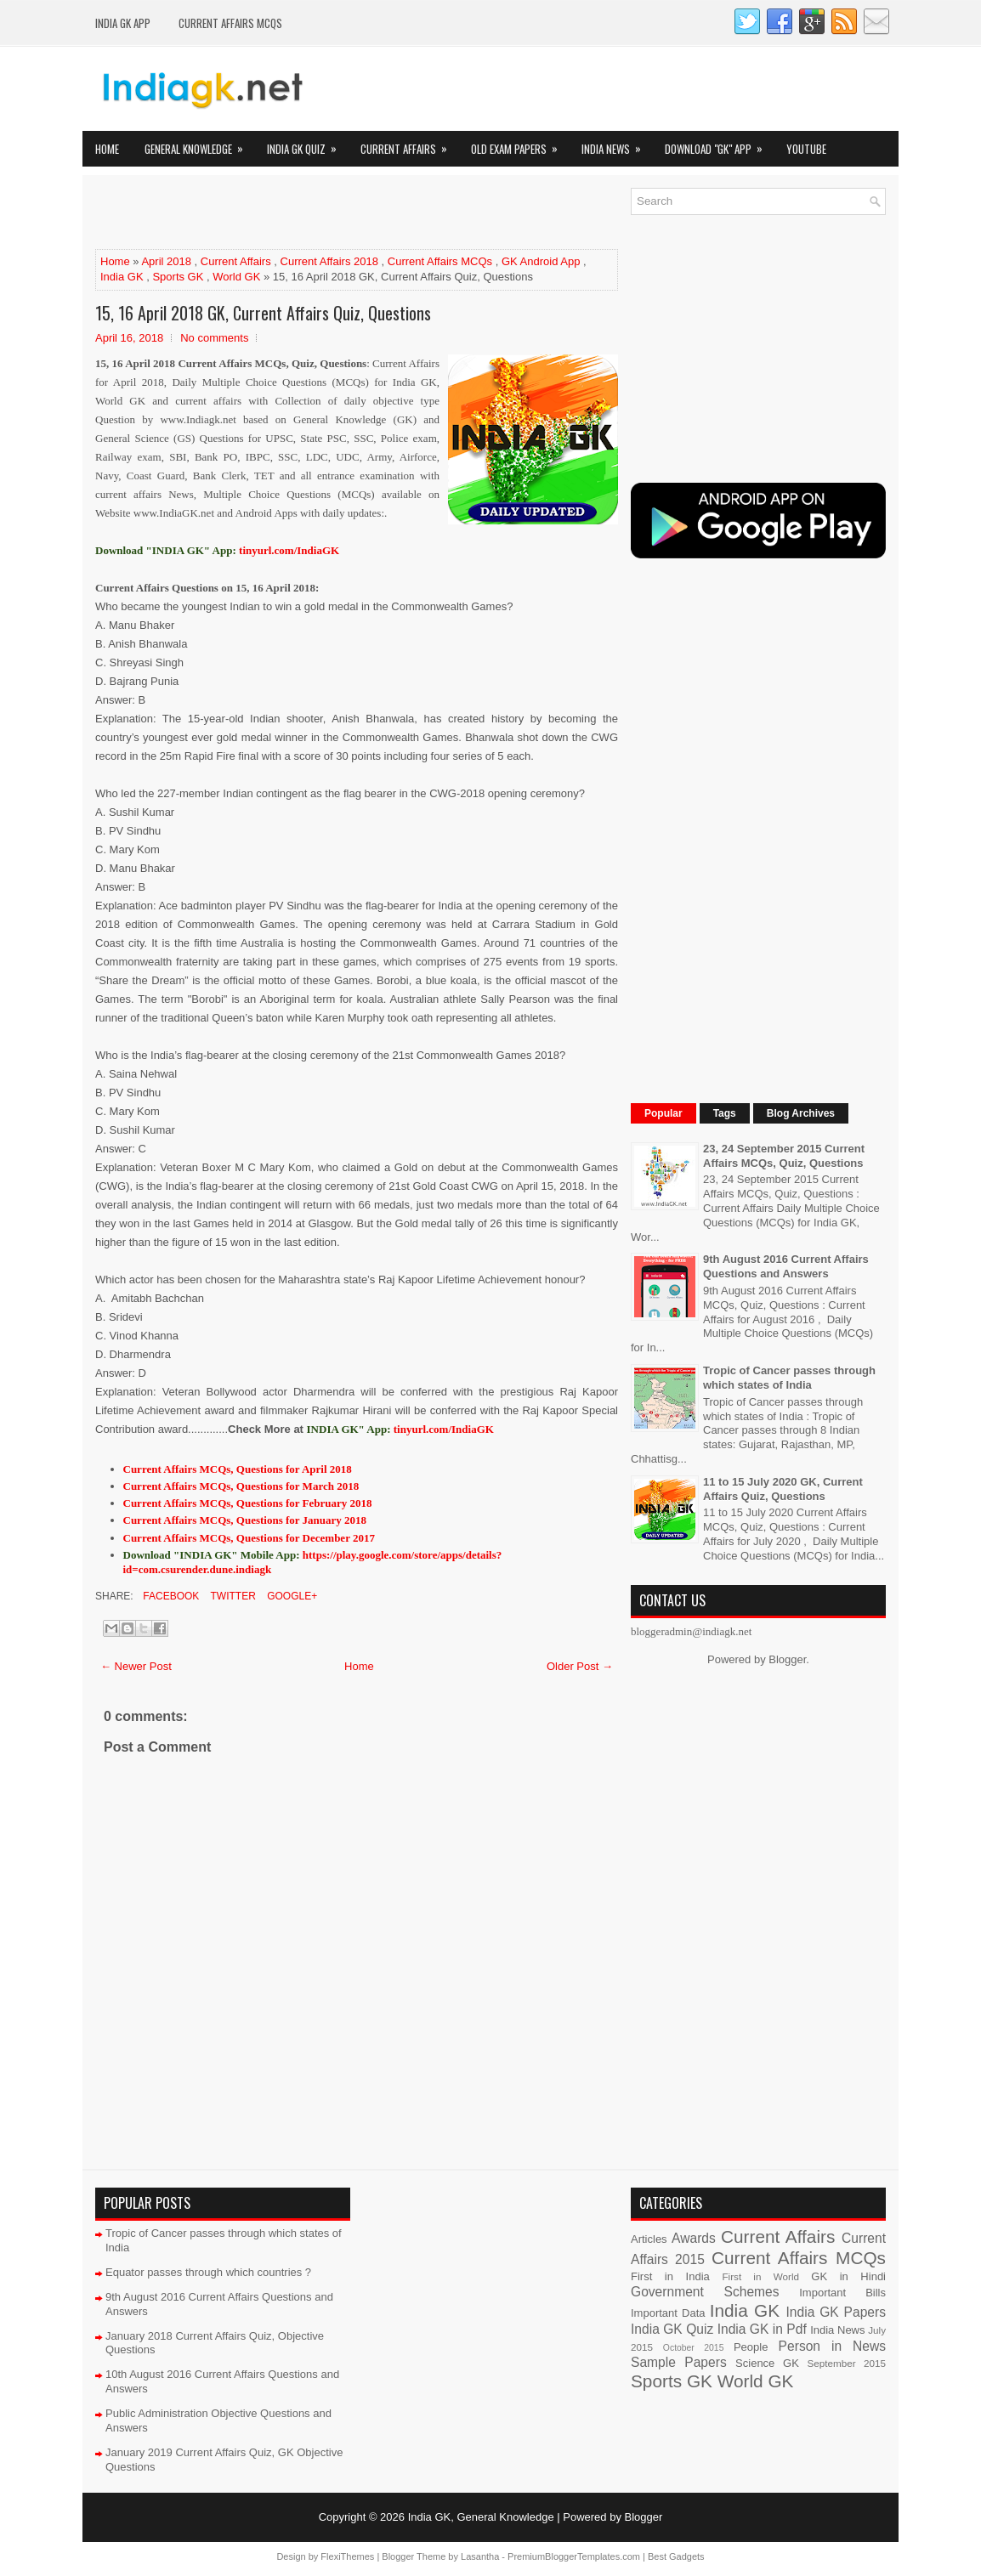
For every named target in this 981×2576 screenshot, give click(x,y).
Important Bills (842, 2292)
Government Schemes (705, 2291)
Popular (663, 1113)
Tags (724, 1113)
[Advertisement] (294, 213)
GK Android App (541, 261)
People (751, 2347)
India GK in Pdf (762, 2329)
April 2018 (166, 261)
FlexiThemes (347, 2556)
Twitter (231, 1596)
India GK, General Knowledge (481, 2517)
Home (107, 148)
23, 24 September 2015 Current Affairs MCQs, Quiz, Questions (784, 1155)
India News (616, 144)
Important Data (668, 2313)
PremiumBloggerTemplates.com (574, 2556)
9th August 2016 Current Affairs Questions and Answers (786, 1266)
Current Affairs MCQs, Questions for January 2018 (245, 1520)
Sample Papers (679, 2362)
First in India (670, 2276)
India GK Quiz (307, 144)
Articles (649, 2239)
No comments (214, 337)
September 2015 (847, 2363)
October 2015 (693, 2347)
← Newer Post (136, 1666)
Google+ (290, 1596)
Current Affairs (409, 144)
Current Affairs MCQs (230, 22)
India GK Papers (835, 2312)
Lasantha (480, 2556)
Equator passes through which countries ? (208, 2272)
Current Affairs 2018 (329, 261)
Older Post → (580, 1666)
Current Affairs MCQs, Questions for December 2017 (249, 1537)
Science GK (767, 2363)
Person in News (832, 2346)
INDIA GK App (122, 22)
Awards (694, 2238)
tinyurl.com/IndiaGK (444, 1429)
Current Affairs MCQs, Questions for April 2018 (237, 1469)
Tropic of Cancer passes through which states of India (789, 1377)
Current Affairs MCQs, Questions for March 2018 (241, 1486)
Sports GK (177, 276)
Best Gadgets (676, 2556)
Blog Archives (801, 1113)
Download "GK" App (719, 144)
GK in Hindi (848, 2276)
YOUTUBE (806, 148)
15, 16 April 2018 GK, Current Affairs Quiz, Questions (263, 312)
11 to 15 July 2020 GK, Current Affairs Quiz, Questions (783, 1489)
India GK (122, 276)
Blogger (787, 1659)
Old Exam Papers (520, 144)
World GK (236, 276)
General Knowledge (199, 144)
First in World (760, 2276)
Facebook (169, 1596)
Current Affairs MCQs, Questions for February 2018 (247, 1503)
